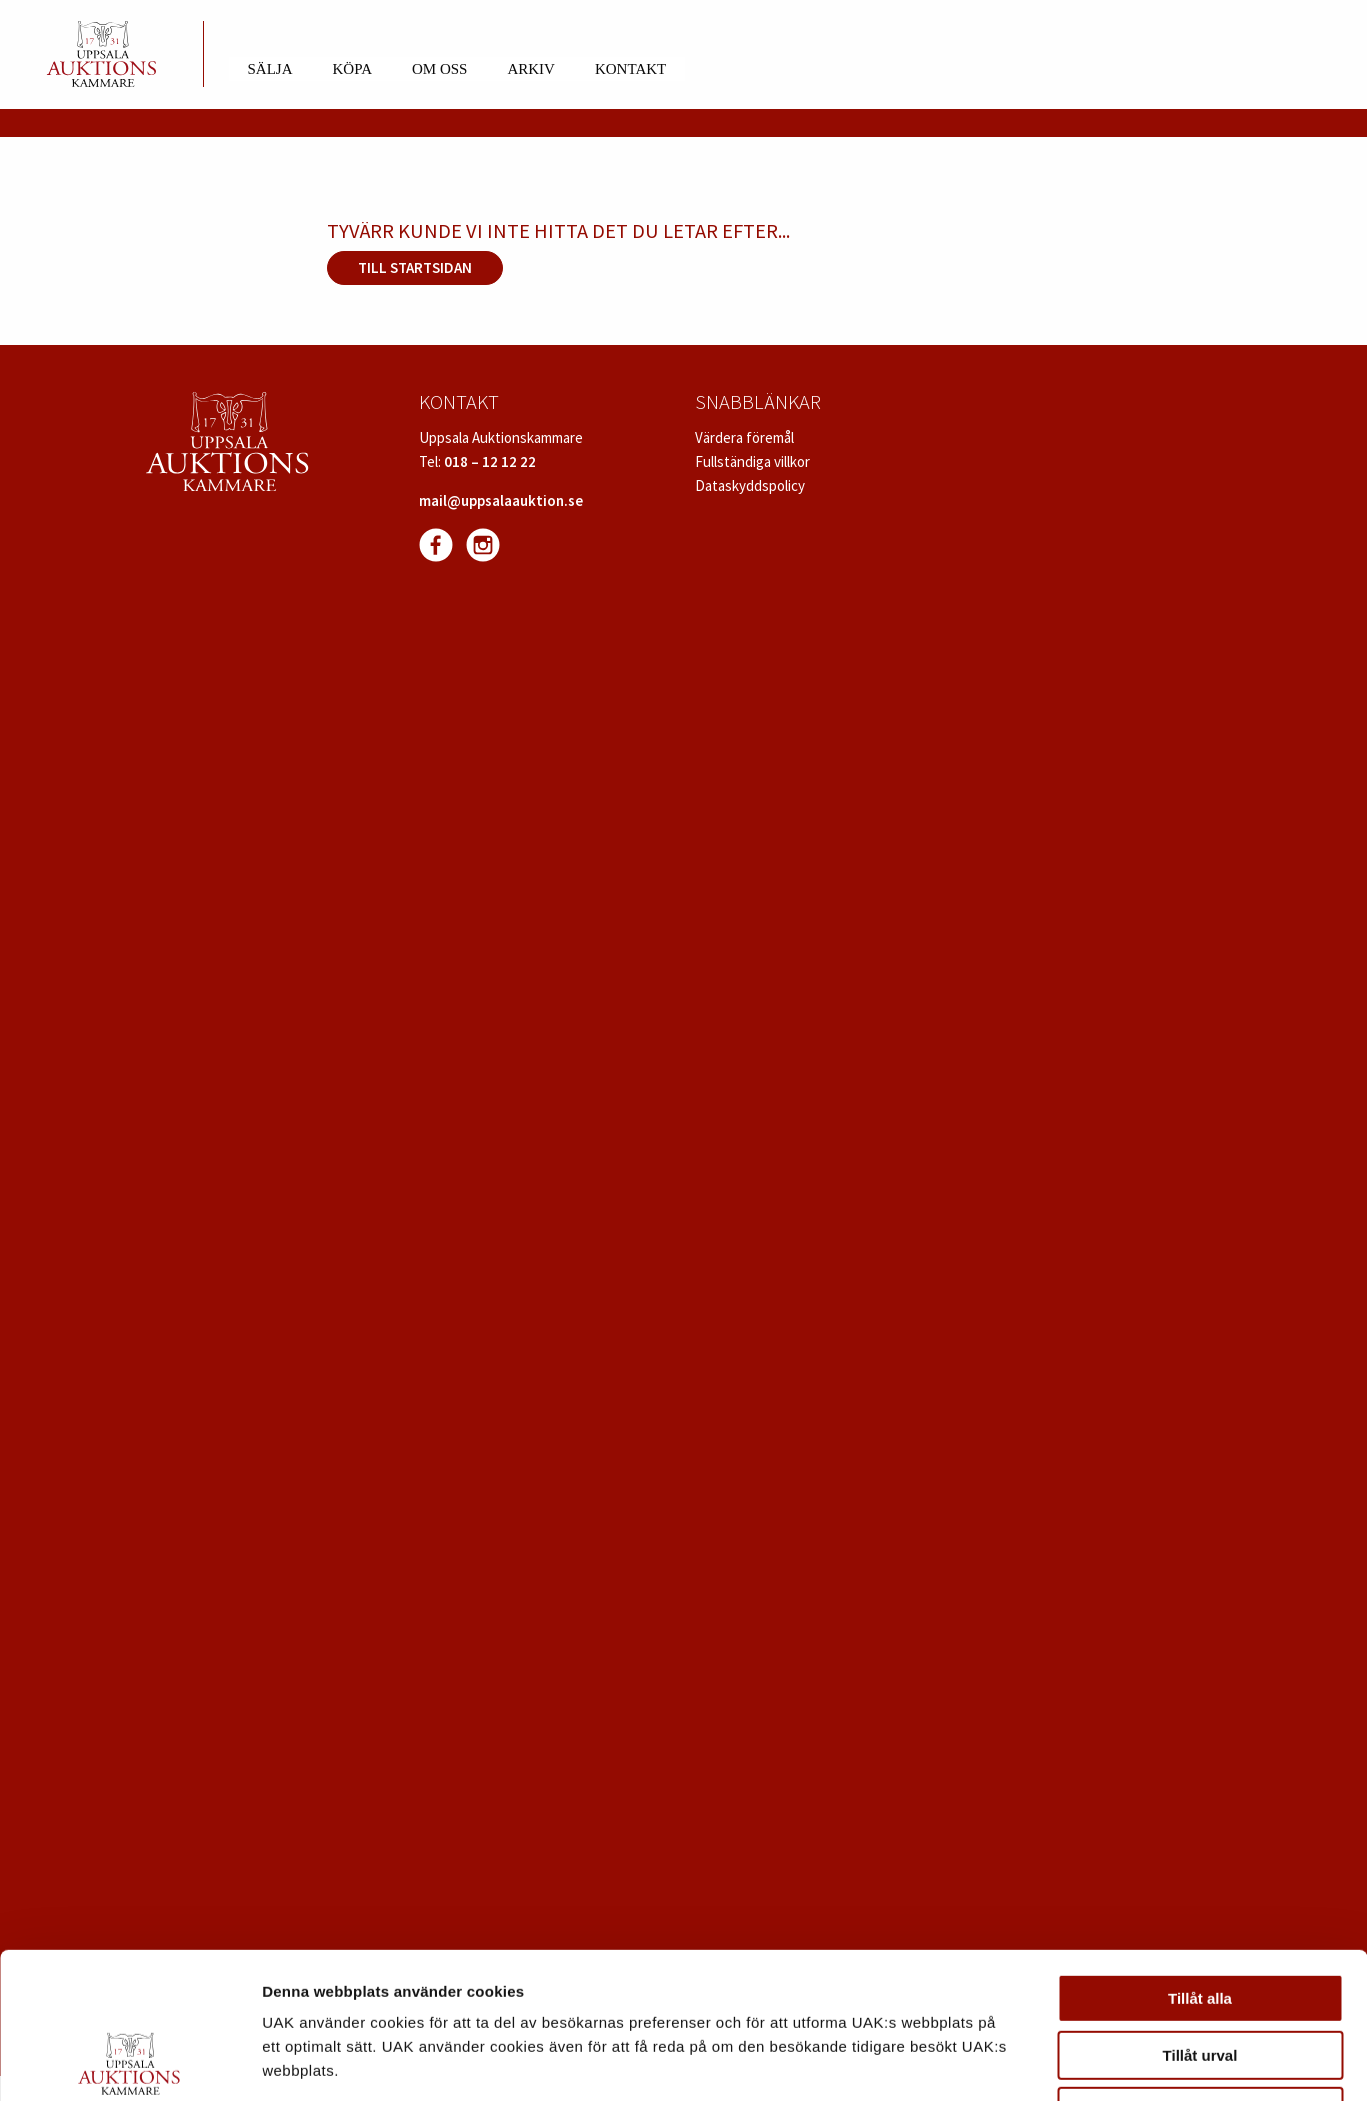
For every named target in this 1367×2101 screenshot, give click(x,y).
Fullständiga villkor (752, 461)
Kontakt (630, 69)
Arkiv (531, 69)
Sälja (270, 69)
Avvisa (1200, 1974)
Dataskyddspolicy (750, 485)
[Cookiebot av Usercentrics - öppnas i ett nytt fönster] (129, 2062)
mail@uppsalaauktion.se (501, 500)
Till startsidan (415, 267)
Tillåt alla (1200, 1861)
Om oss (439, 69)
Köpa (352, 69)
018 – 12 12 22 (490, 461)
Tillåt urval (1200, 1918)
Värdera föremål (744, 437)
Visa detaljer (1086, 2061)
